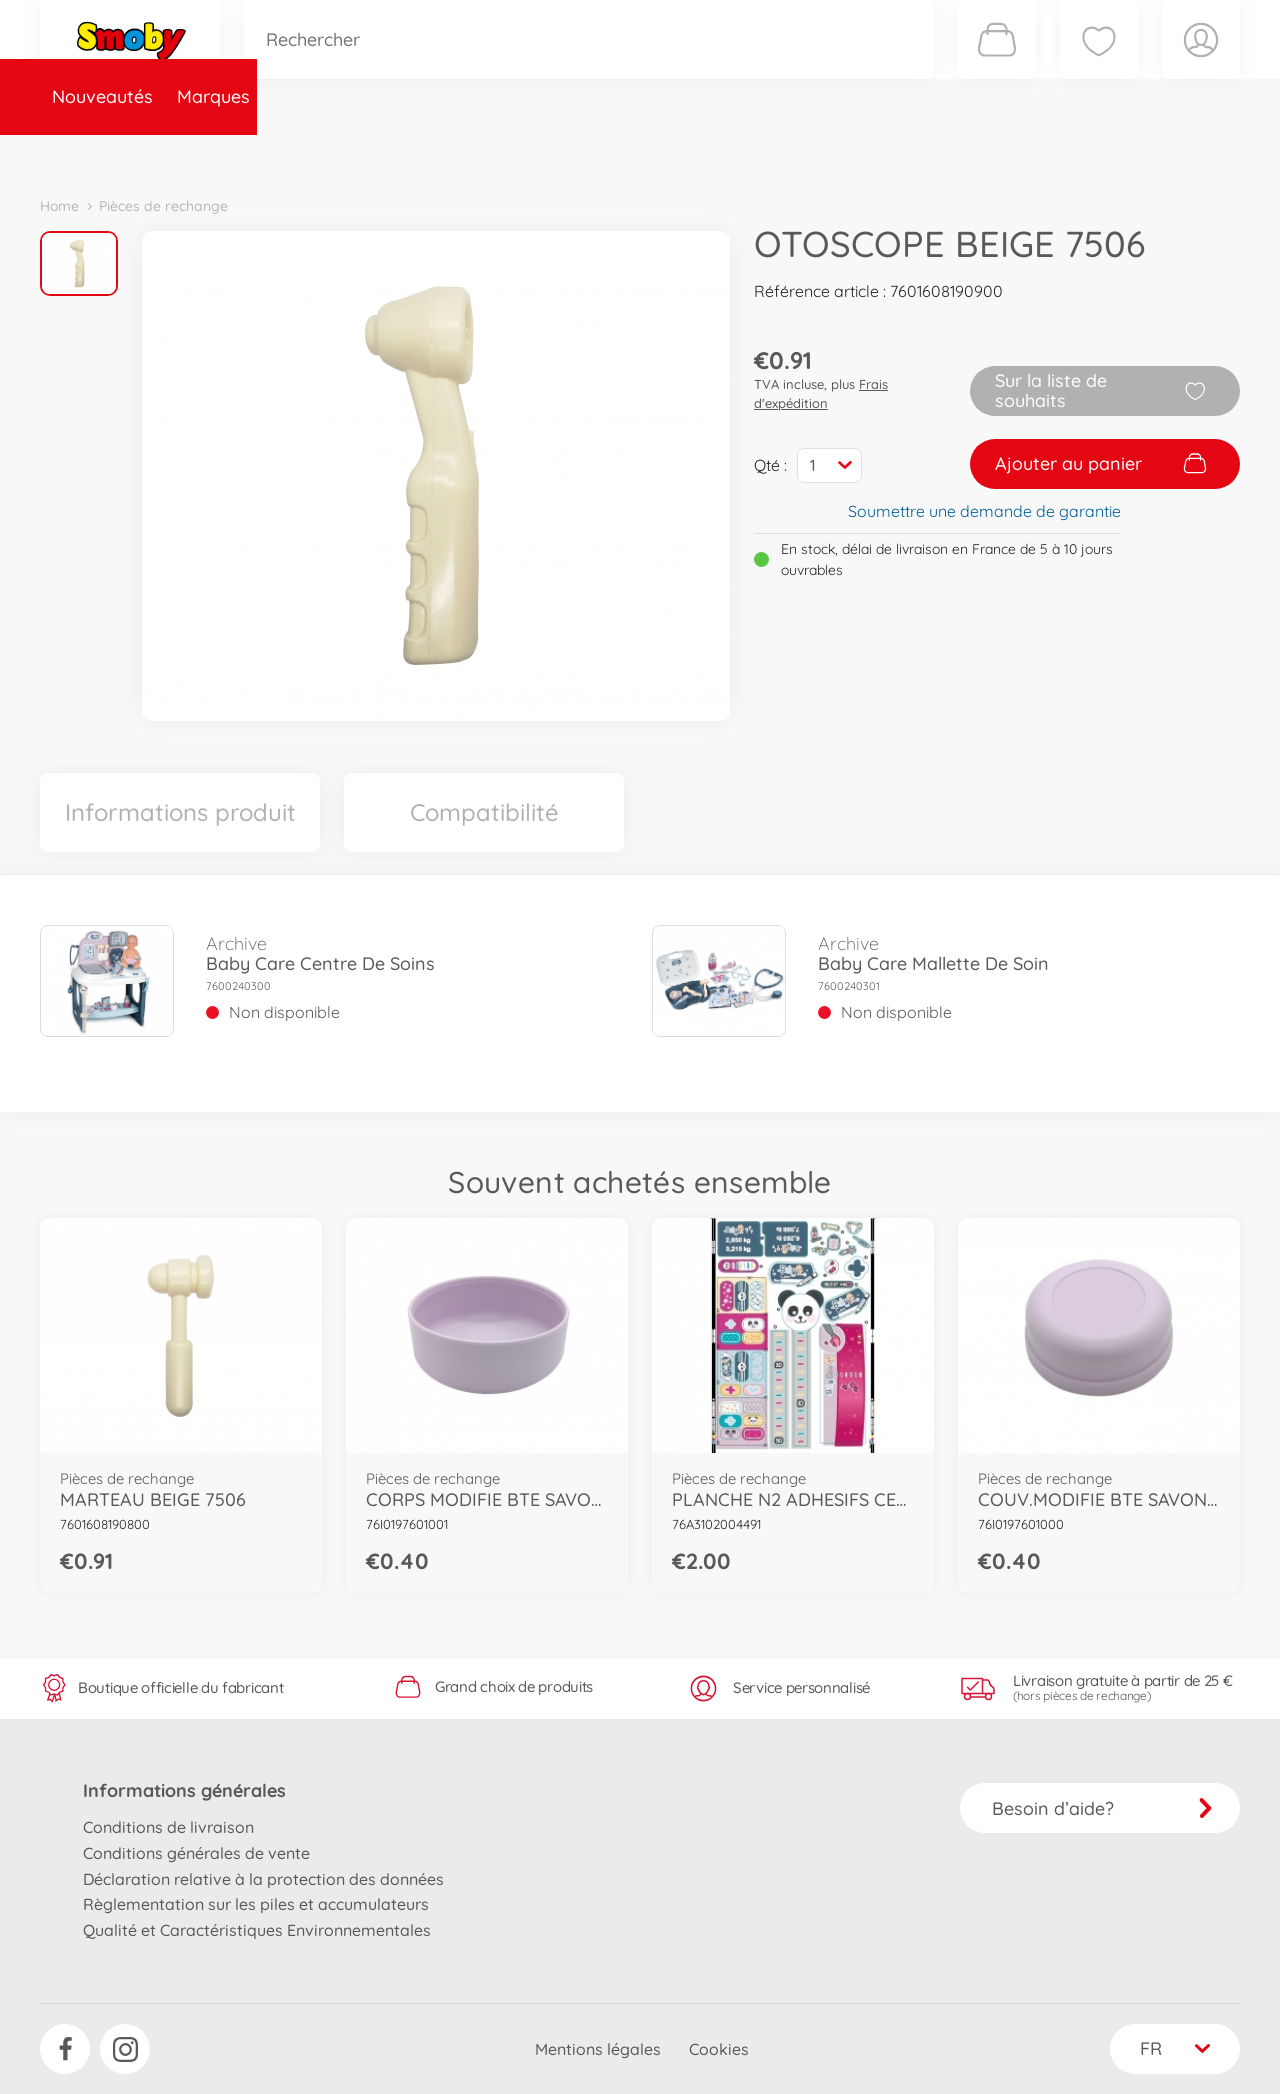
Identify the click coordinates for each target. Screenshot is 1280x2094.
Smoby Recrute (1121, 153)
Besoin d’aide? (1102, 1808)
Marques (213, 153)
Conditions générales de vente (196, 1853)
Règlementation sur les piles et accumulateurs (256, 1904)
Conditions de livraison (168, 1827)
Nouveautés (102, 153)
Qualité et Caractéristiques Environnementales (257, 1930)
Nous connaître (910, 153)
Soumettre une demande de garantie (984, 511)
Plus (1016, 153)
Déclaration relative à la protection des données (263, 1879)
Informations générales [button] (184, 1790)
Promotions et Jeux (740, 153)
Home (59, 206)
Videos (605, 153)
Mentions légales (598, 2049)
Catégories (320, 153)
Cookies (719, 2049)
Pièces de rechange (471, 153)
